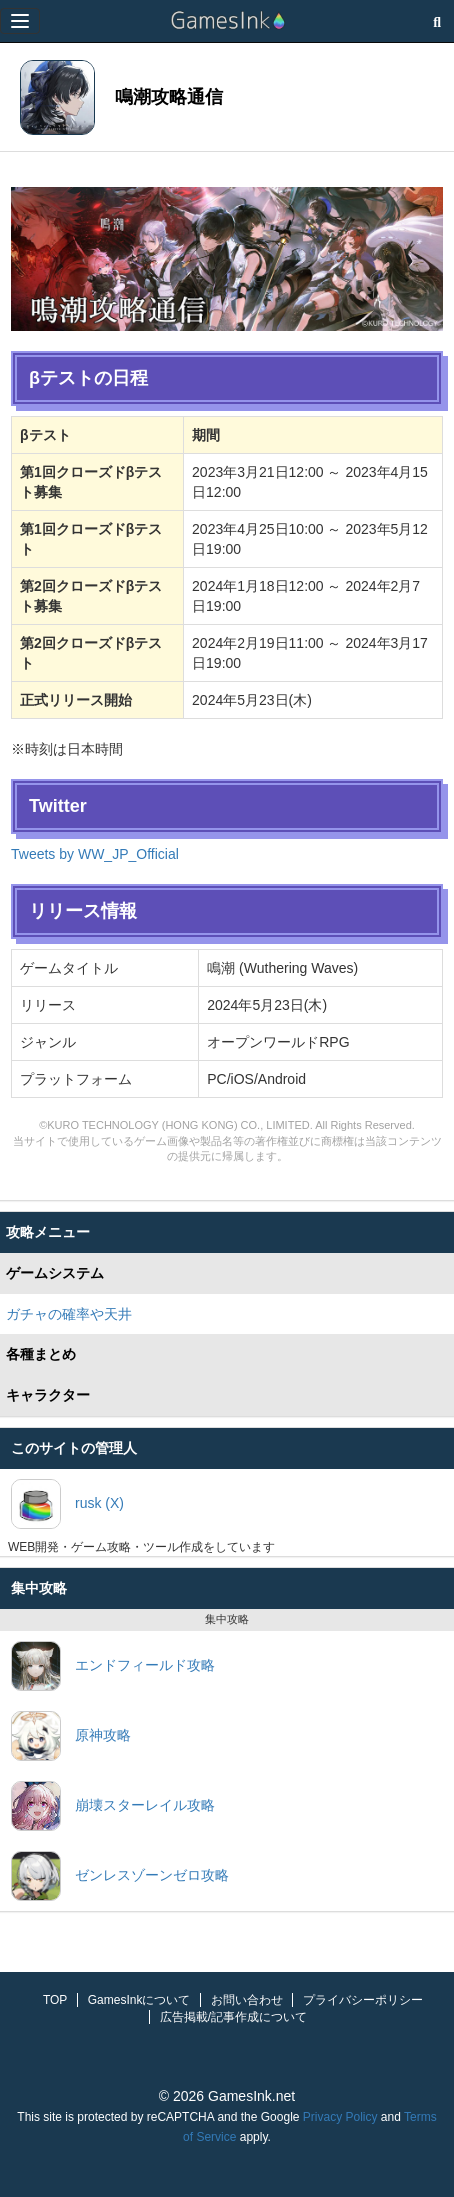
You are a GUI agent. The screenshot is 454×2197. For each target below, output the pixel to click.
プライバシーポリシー (363, 2000)
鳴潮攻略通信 (169, 97)
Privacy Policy (340, 2117)
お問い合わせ (247, 2000)
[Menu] (20, 21)
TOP (55, 2000)
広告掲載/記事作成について (233, 2017)
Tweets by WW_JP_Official (95, 854)
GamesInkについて (139, 2000)
